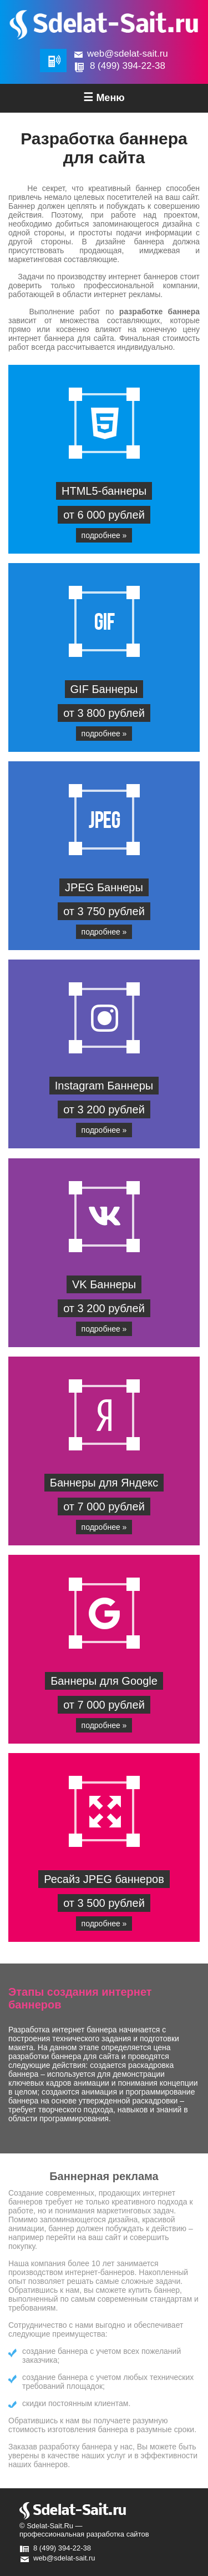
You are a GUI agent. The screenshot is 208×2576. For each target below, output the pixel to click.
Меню (103, 97)
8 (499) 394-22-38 (127, 66)
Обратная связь (53, 60)
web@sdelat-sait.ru (127, 53)
